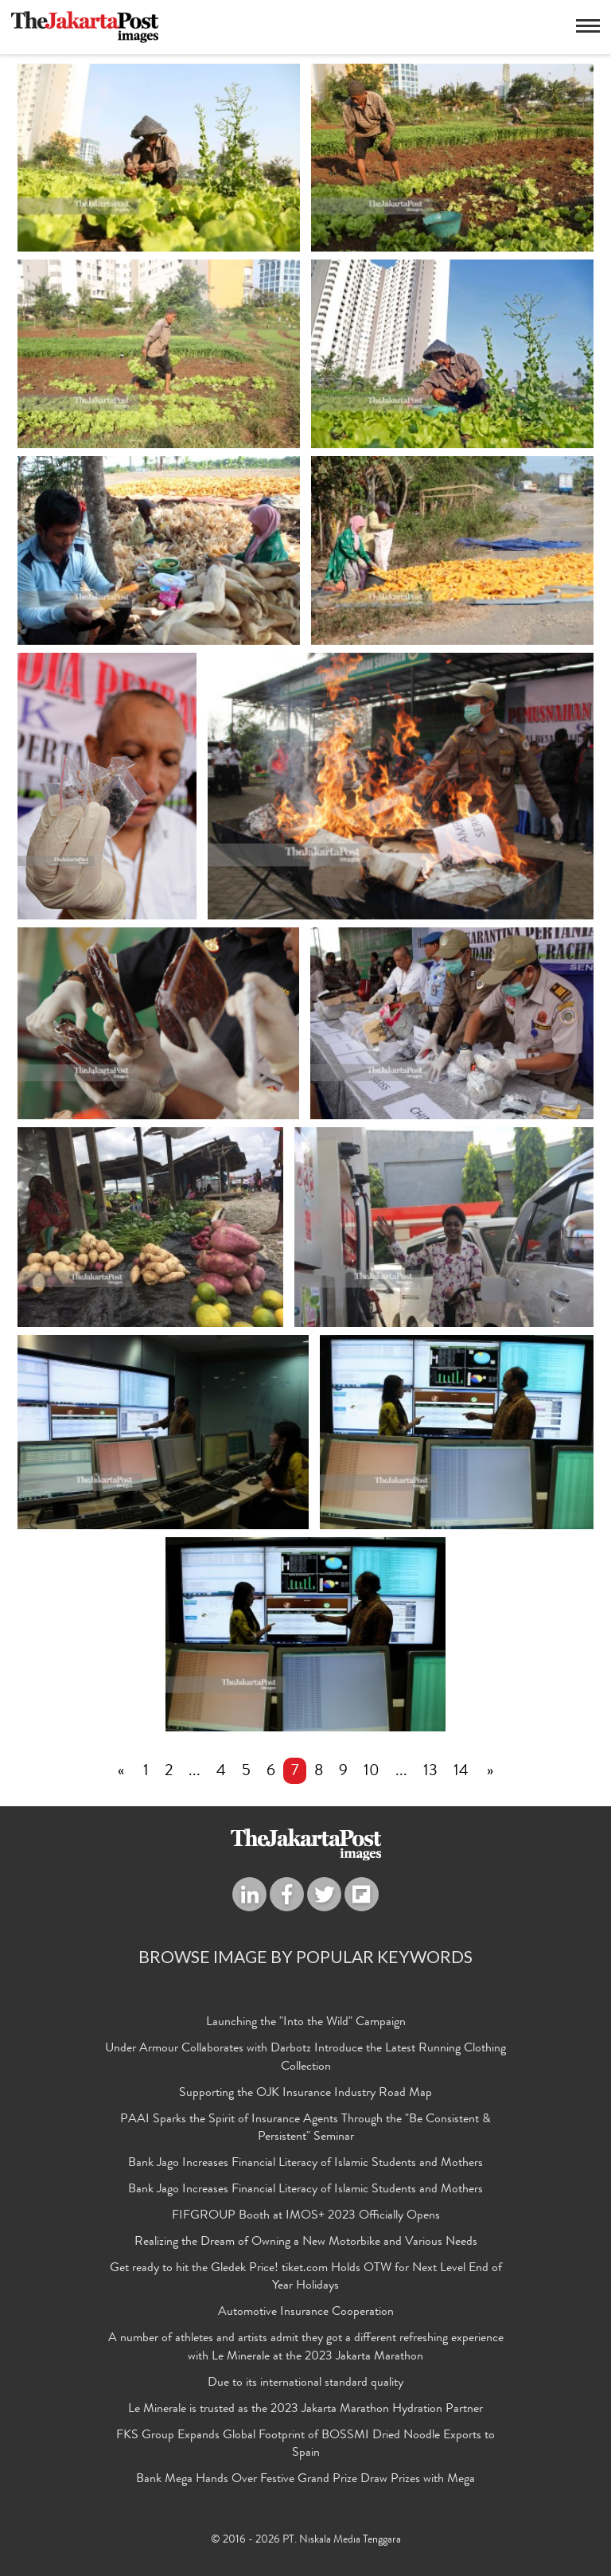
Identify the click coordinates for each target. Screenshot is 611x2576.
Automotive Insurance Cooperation (306, 2314)
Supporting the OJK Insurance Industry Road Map (305, 2094)
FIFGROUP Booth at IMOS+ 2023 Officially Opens (306, 2217)
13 (430, 1773)
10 (371, 1773)
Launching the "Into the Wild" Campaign (306, 2023)
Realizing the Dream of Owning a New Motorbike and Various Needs (305, 2243)
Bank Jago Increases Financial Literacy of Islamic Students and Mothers (305, 2164)
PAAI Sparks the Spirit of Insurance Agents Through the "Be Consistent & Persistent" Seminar (305, 2129)
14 (461, 1773)
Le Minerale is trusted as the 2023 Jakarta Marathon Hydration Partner (305, 2410)
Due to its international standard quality (305, 2384)
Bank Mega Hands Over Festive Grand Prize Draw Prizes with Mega (305, 2480)
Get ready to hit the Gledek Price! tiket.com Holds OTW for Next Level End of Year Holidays (306, 2278)
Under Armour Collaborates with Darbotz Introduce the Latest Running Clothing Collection (305, 2058)
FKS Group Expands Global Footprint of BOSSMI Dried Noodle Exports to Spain (305, 2445)
